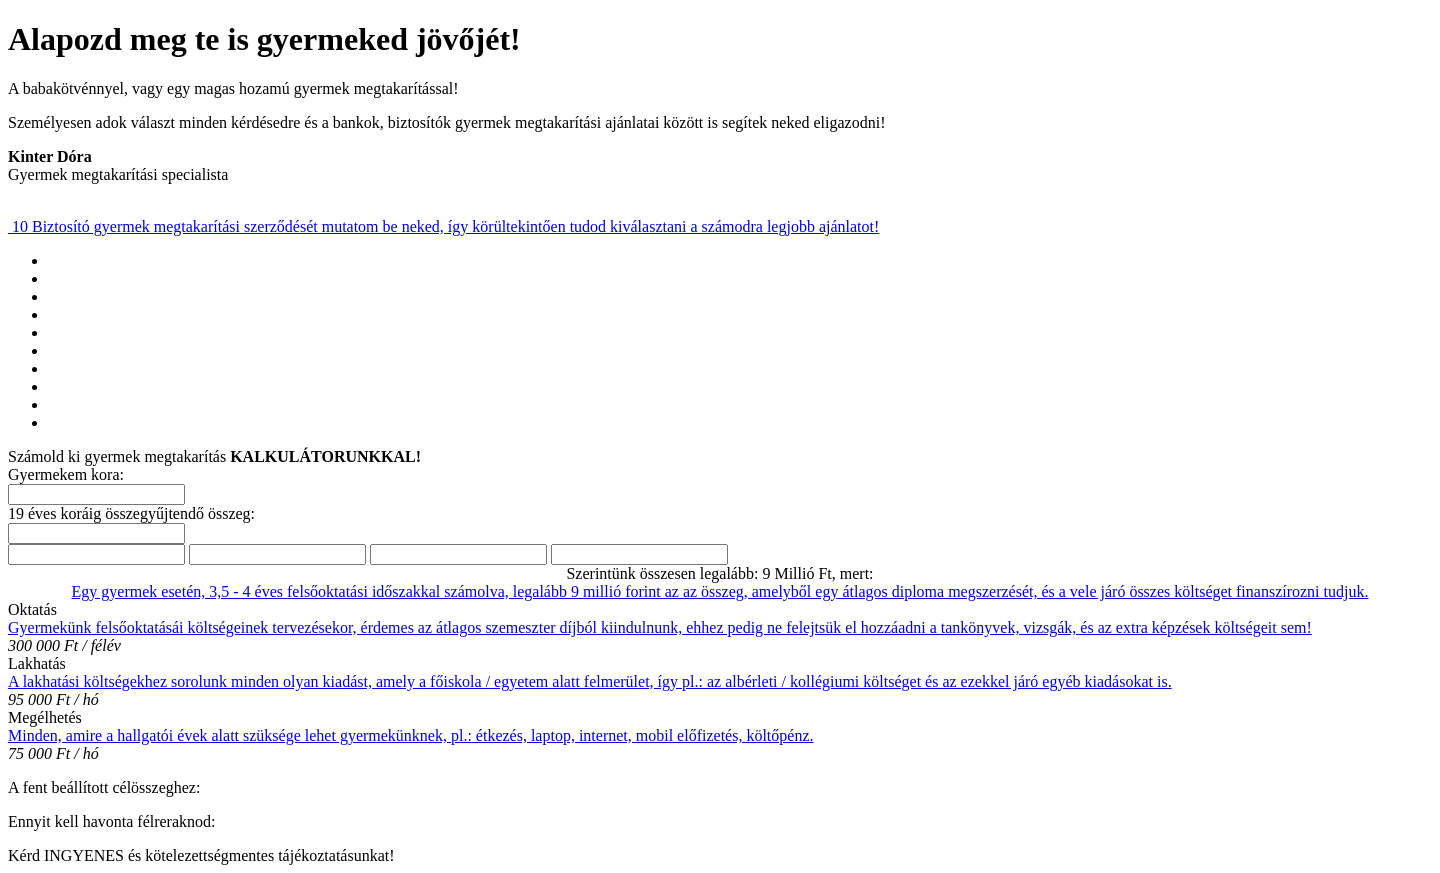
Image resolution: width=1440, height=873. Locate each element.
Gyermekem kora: (66, 474)
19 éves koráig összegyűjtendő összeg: (131, 513)
